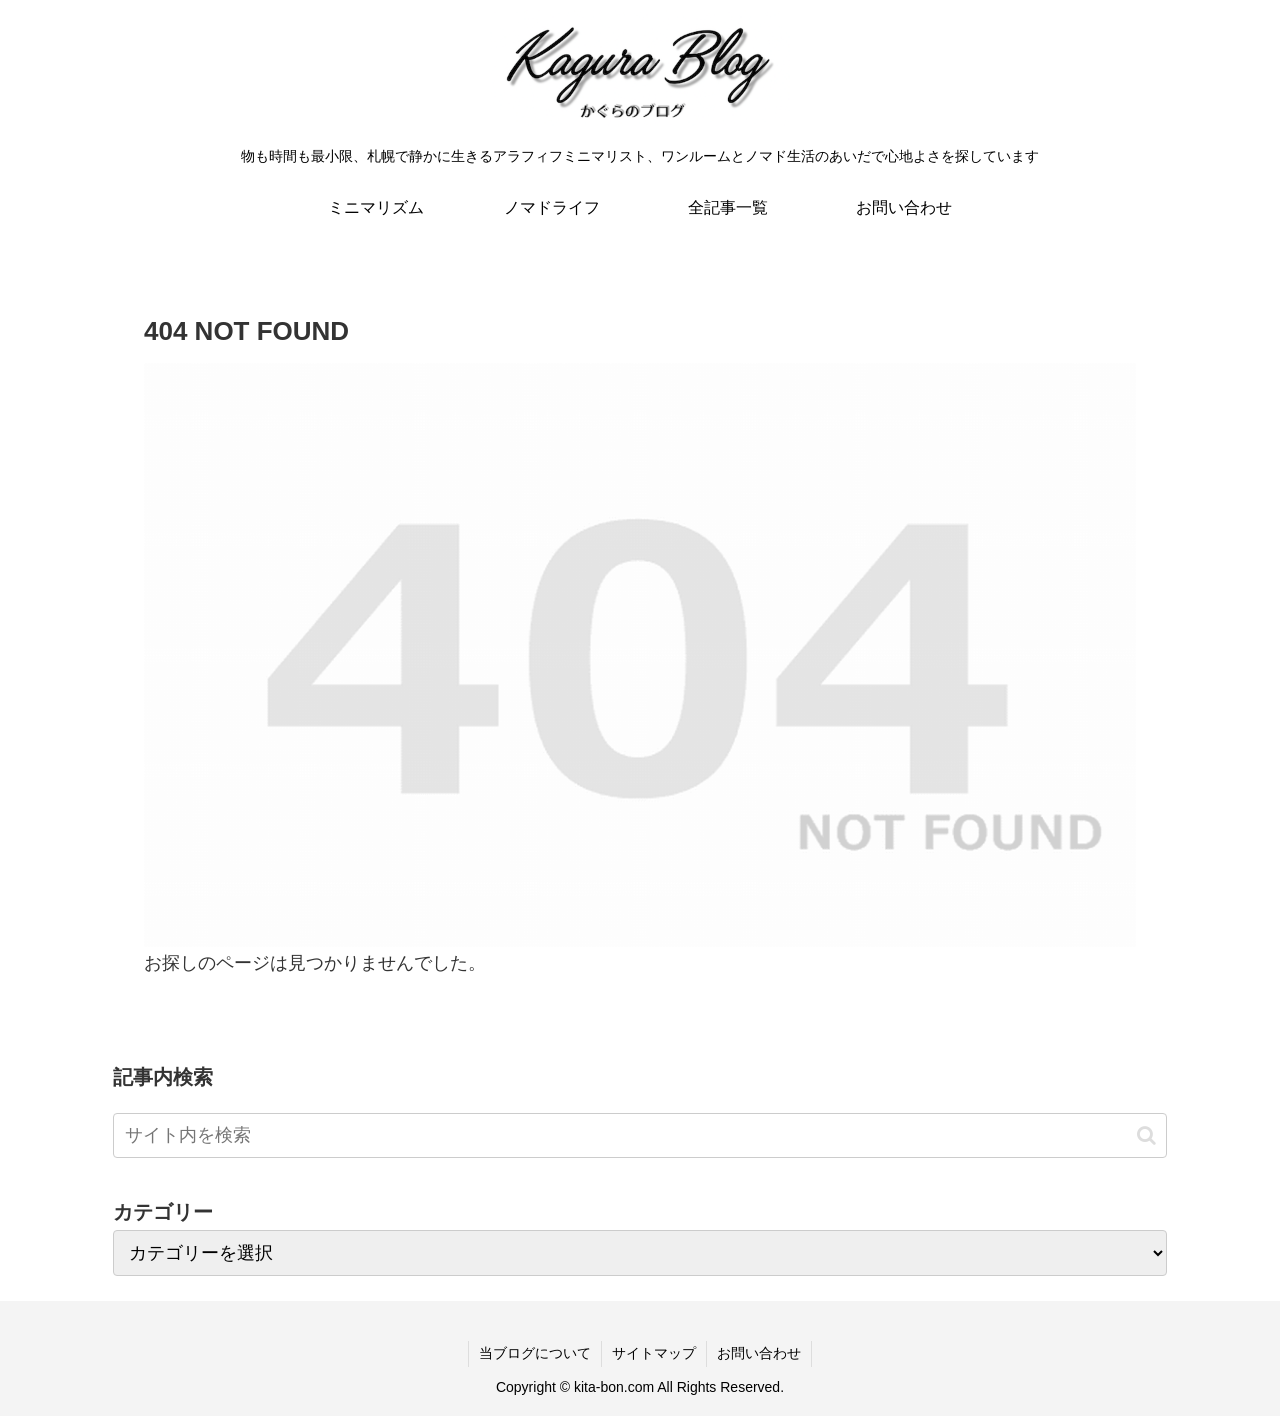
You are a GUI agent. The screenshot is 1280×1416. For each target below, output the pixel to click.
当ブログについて (535, 1353)
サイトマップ (654, 1353)
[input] (640, 1135)
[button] (1146, 1135)
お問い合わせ (759, 1353)
